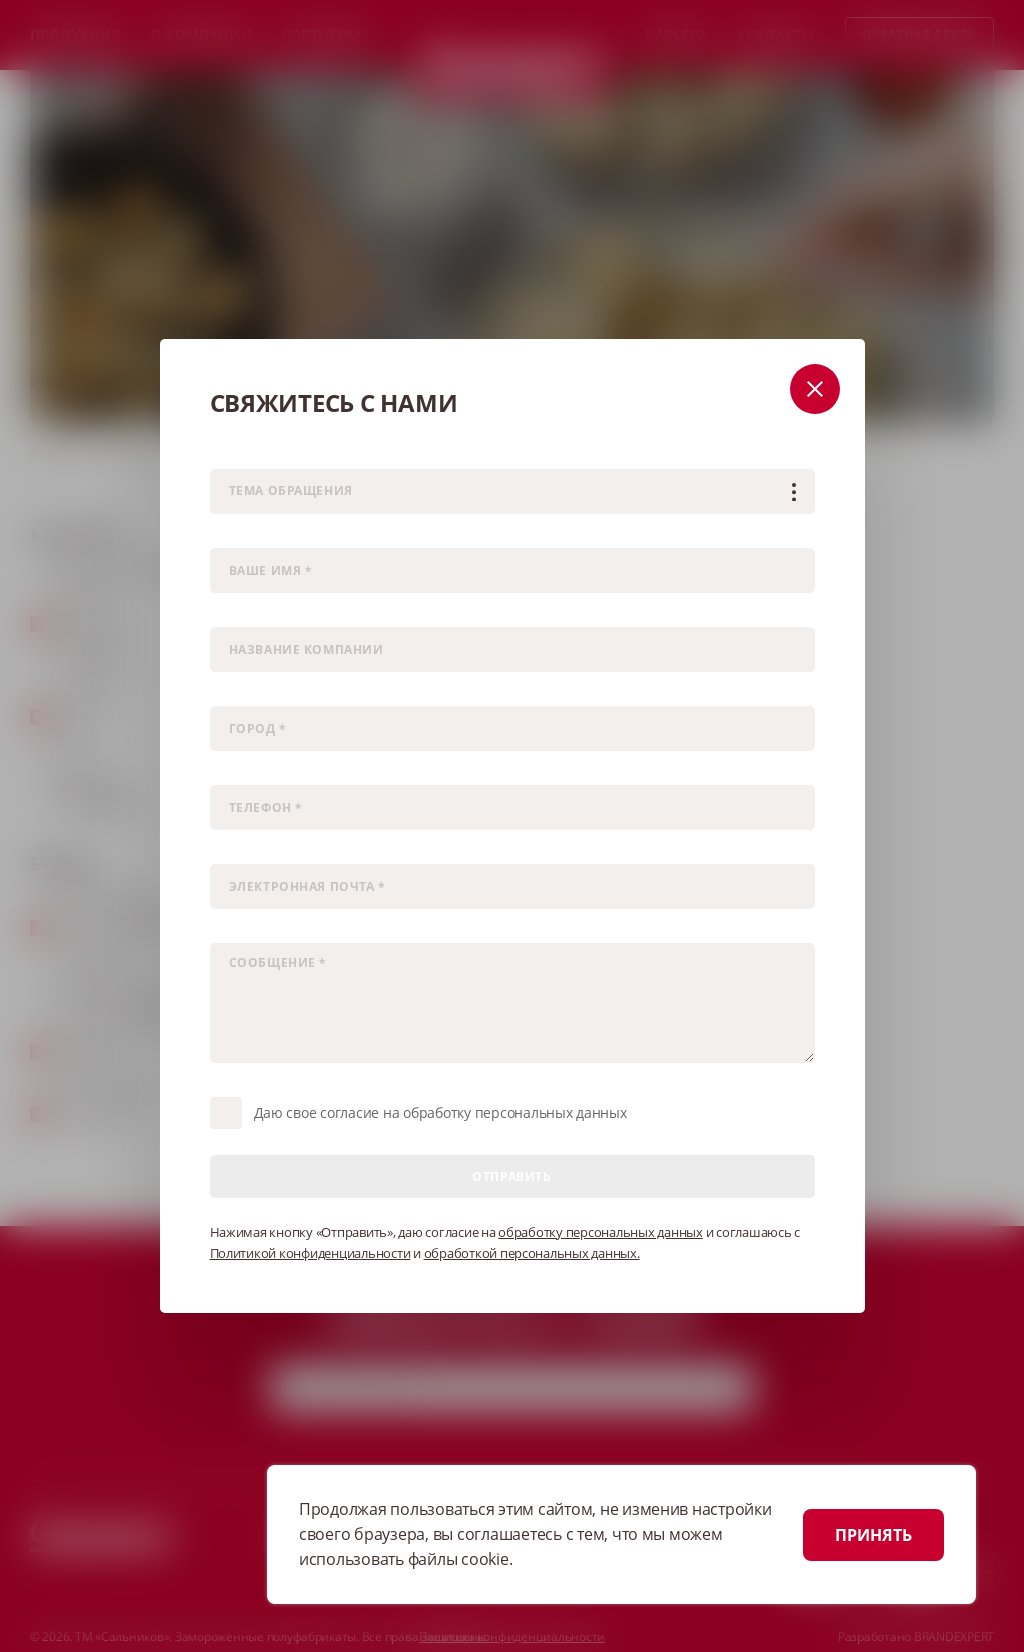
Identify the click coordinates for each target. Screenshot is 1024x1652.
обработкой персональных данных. (532, 1253)
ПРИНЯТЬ (873, 1535)
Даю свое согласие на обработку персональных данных (440, 1112)
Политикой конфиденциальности (310, 1253)
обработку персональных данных (600, 1232)
